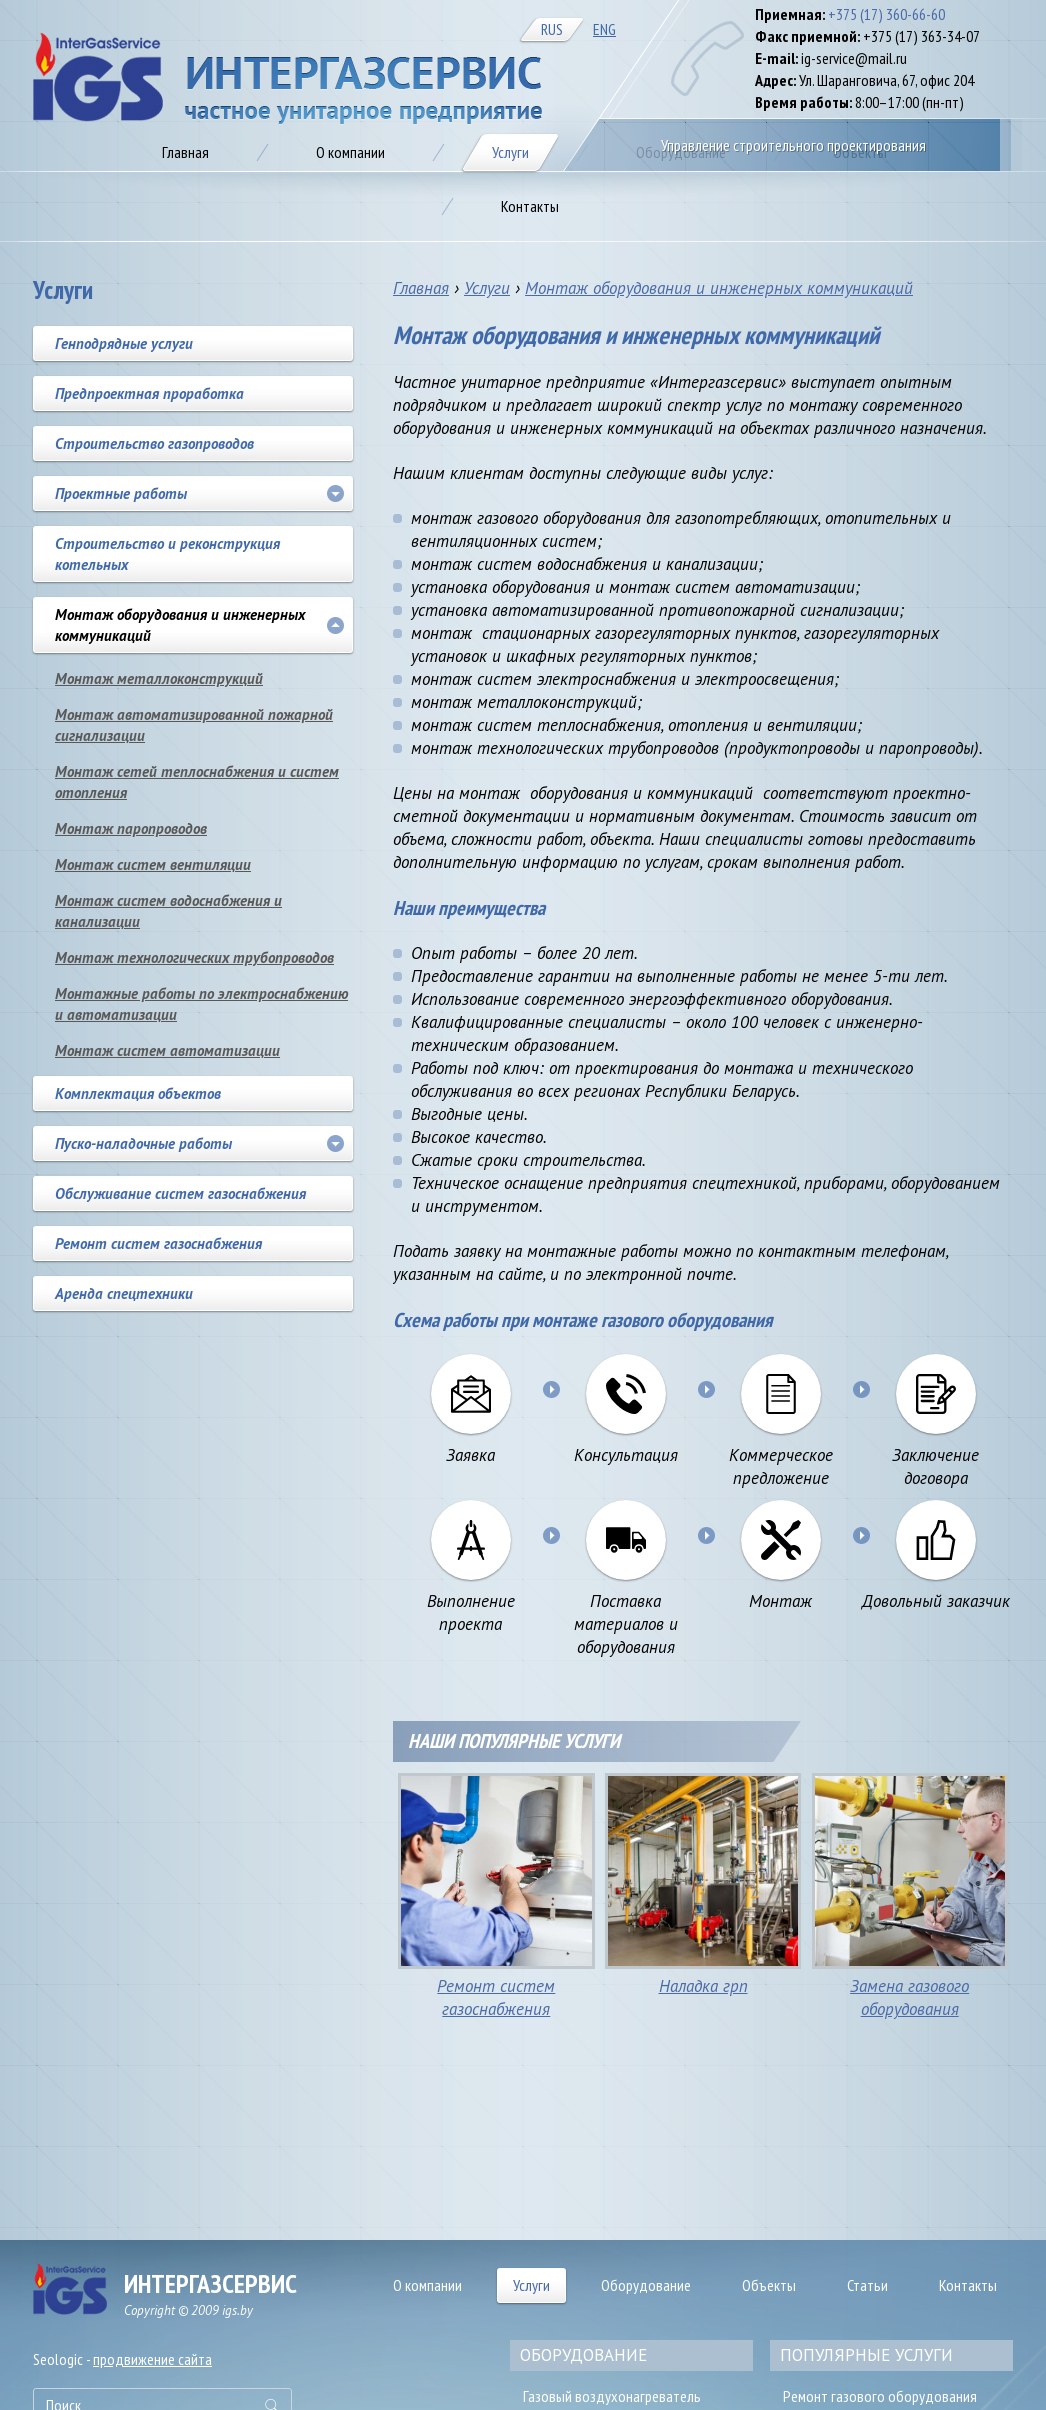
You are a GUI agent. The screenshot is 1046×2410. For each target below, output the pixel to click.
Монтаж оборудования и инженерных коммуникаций (719, 288)
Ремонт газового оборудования (880, 2396)
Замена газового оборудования (909, 1997)
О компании (427, 2285)
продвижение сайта (152, 2359)
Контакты (968, 2285)
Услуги (487, 288)
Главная (421, 288)
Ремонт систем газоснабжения (496, 1997)
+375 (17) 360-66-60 (886, 14)
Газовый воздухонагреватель (612, 2396)
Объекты (769, 2285)
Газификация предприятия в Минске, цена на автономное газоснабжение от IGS (287, 78)
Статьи (867, 2285)
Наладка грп (703, 1986)
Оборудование (646, 2285)
